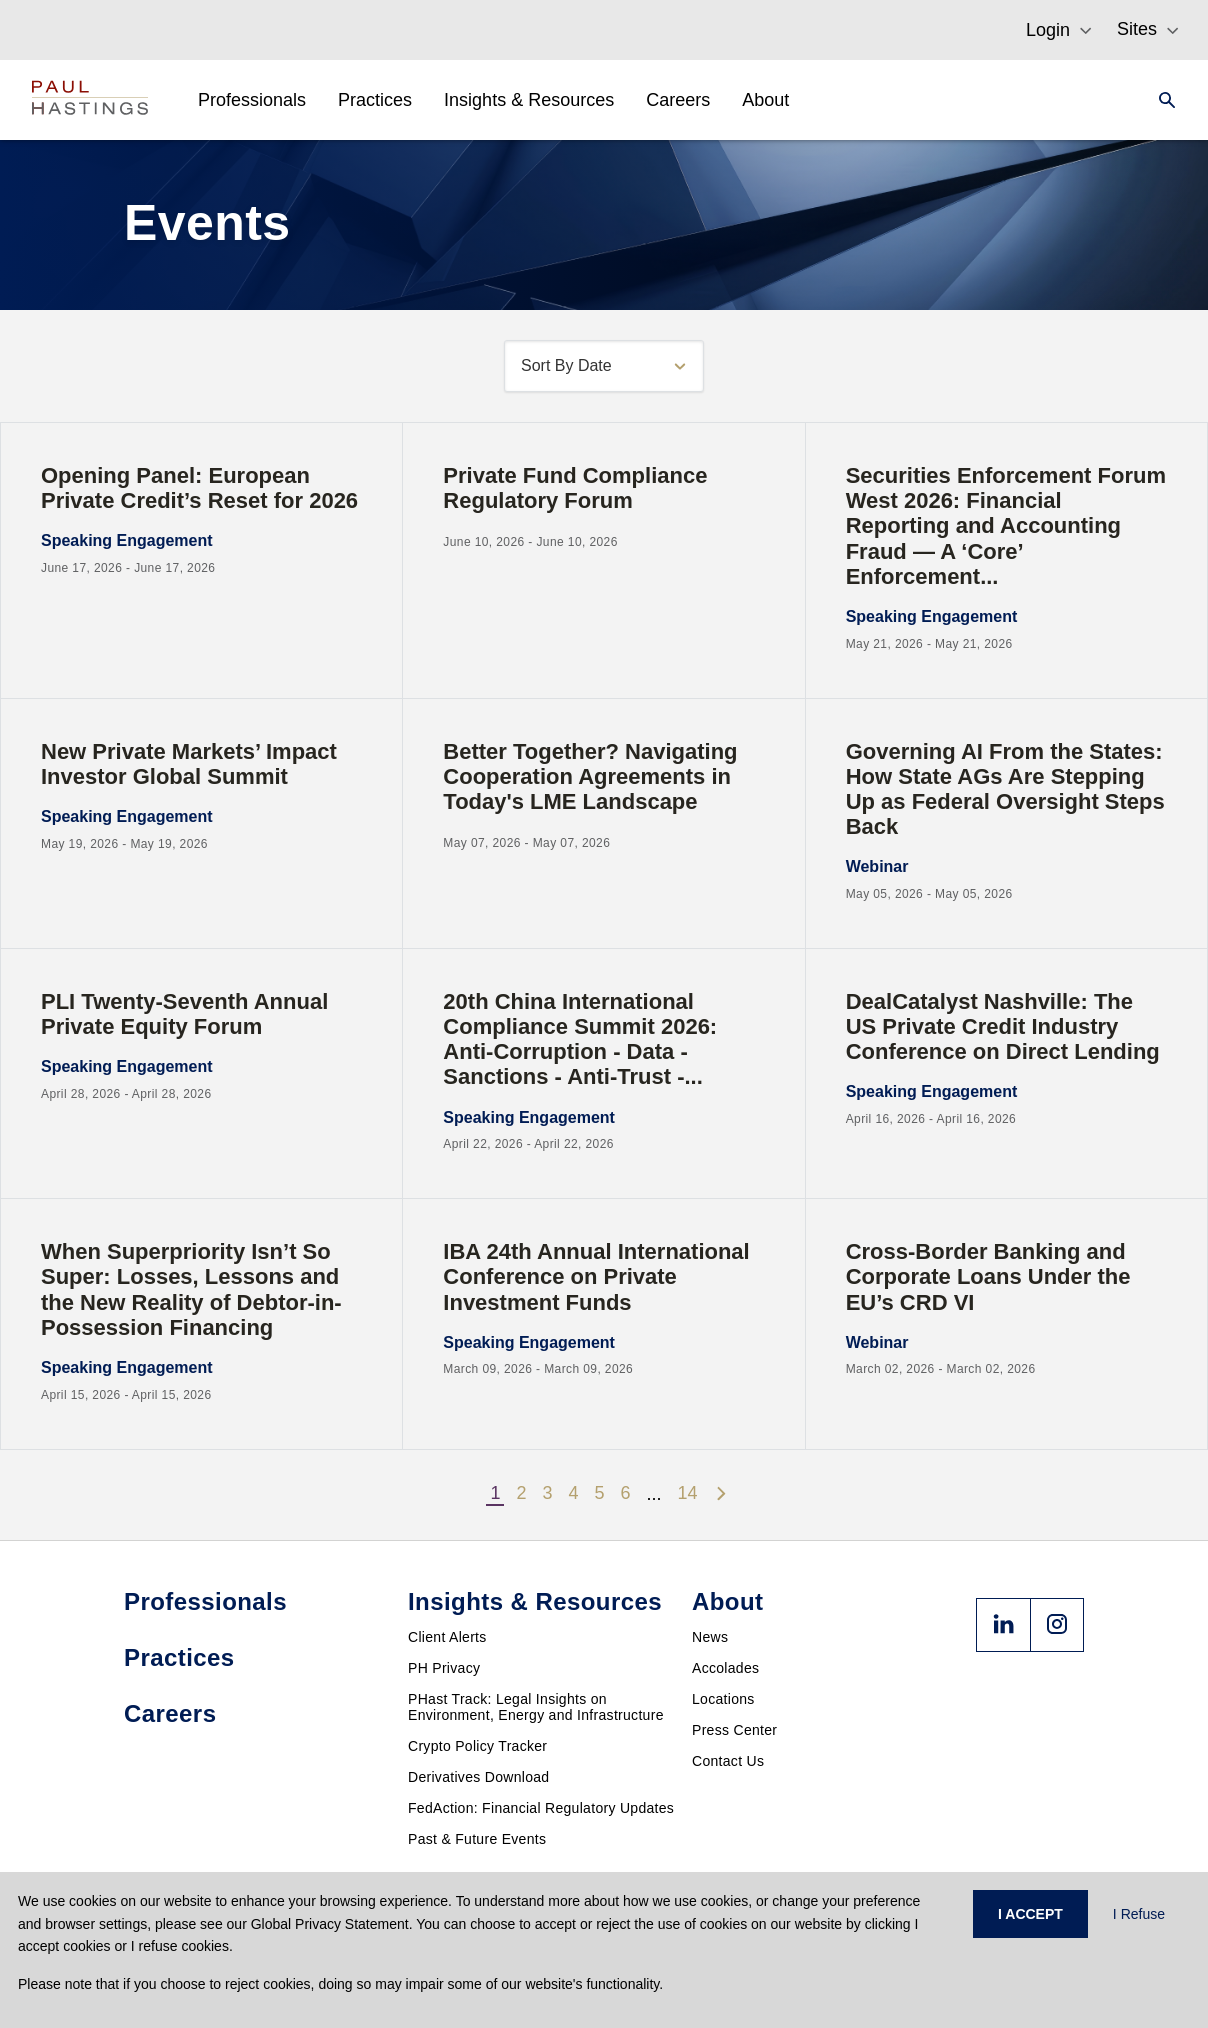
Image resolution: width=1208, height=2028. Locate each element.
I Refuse (1139, 1914)
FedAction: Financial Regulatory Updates (541, 1808)
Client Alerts (447, 1637)
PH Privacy (444, 1668)
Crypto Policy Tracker (477, 1746)
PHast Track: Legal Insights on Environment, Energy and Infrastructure (536, 1707)
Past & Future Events (477, 1839)
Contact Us (728, 1761)
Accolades (725, 1668)
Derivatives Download (478, 1777)
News (710, 1637)
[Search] (1161, 100)
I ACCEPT (1030, 1914)
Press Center (734, 1730)
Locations (723, 1699)
